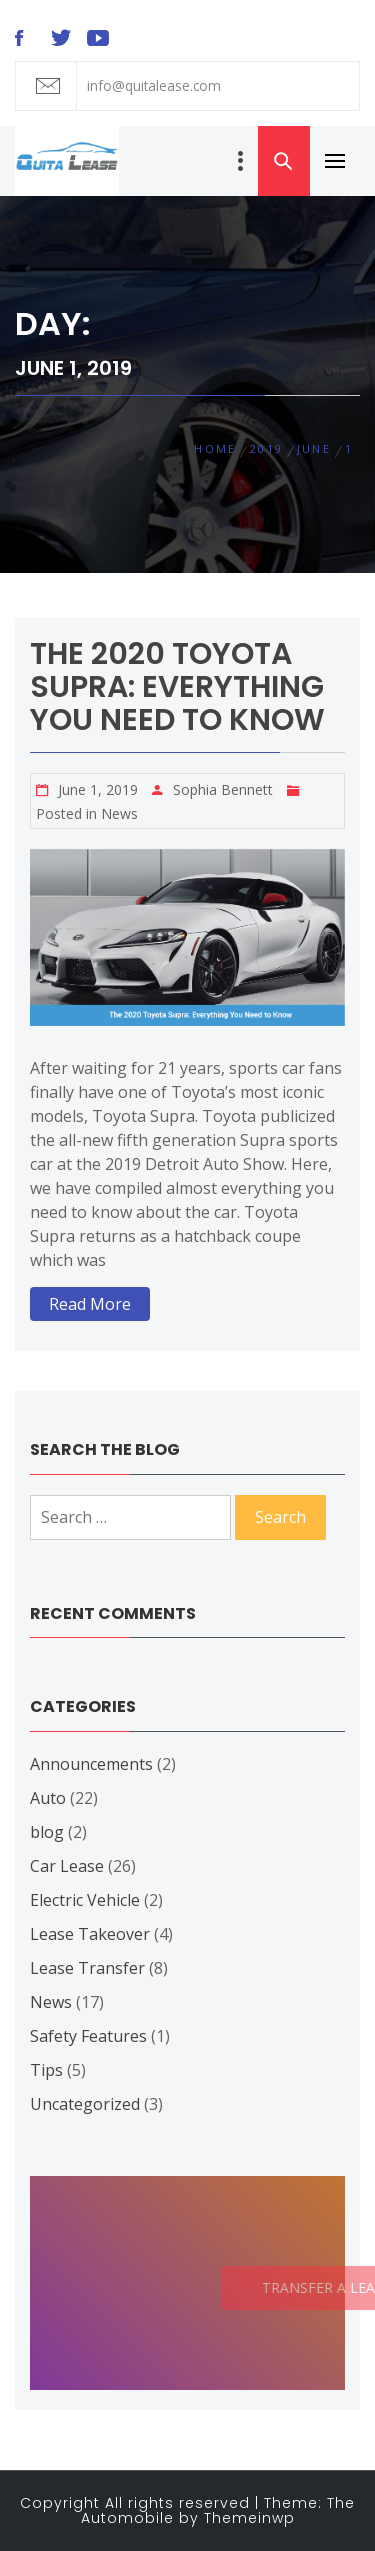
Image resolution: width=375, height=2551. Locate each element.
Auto (48, 1798)
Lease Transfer (87, 1968)
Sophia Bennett (223, 789)
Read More (90, 1304)
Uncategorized (85, 2104)
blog (47, 1832)
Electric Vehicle (85, 1900)
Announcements (91, 1764)
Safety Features (88, 2036)
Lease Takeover (90, 1934)
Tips (46, 2070)
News (119, 813)
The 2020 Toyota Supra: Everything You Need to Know (177, 687)
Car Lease (67, 1866)
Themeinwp (249, 2518)
